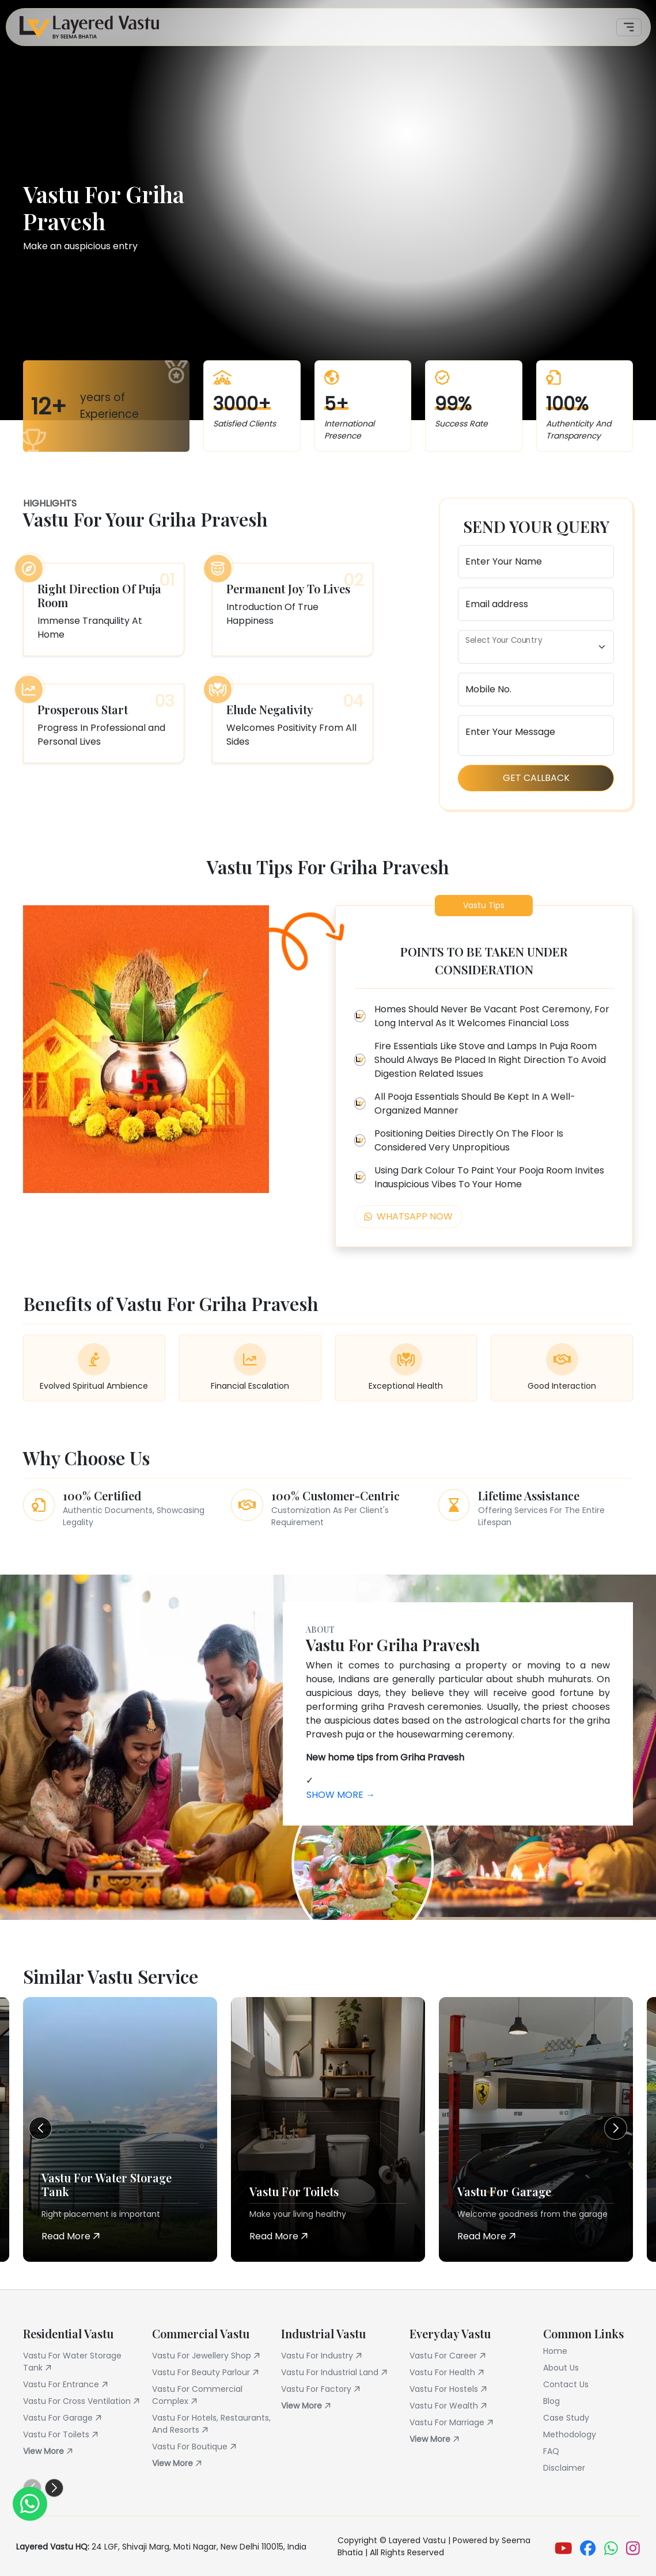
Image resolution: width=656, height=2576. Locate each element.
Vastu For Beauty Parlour (207, 2373)
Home (555, 2351)
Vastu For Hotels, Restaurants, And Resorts (211, 2424)
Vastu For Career (449, 2356)
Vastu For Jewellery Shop (208, 2356)
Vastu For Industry (323, 2356)
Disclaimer (564, 2468)
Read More (71, 2236)
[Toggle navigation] (629, 27)
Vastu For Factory (322, 2389)
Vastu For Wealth (450, 2406)
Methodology (569, 2434)
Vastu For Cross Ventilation (83, 2401)
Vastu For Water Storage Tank (72, 2362)
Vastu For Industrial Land (336, 2373)
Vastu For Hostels (450, 2389)
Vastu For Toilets (62, 2435)
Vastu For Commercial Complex (197, 2395)
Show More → (340, 1794)
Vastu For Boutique (196, 2447)
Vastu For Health (448, 2373)
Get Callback (536, 777)
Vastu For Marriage (453, 2423)
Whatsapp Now (408, 1216)
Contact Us (566, 2384)
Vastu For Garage (64, 2418)
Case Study (566, 2417)
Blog (551, 2401)
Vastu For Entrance (67, 2385)
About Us (561, 2367)
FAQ (551, 2451)
